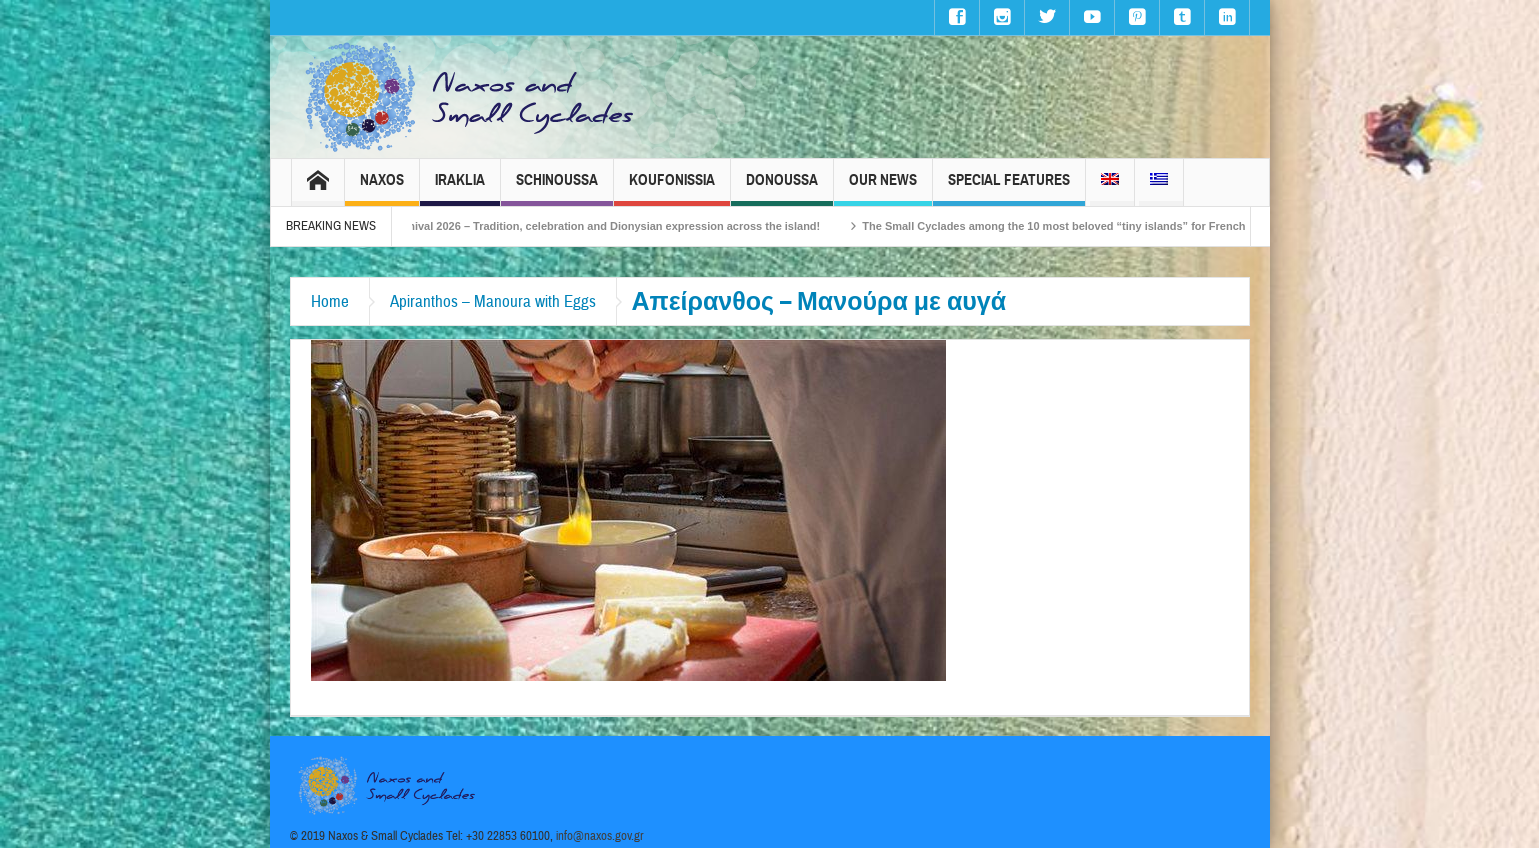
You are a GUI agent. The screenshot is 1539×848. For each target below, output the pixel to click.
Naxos (382, 188)
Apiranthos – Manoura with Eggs (493, 301)
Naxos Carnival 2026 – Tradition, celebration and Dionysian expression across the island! (610, 226)
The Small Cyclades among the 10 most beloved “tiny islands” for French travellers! (1105, 226)
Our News (883, 188)
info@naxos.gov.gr (600, 836)
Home (330, 301)
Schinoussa (557, 188)
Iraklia (460, 188)
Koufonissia (672, 188)
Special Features (1009, 188)
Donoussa (782, 188)
